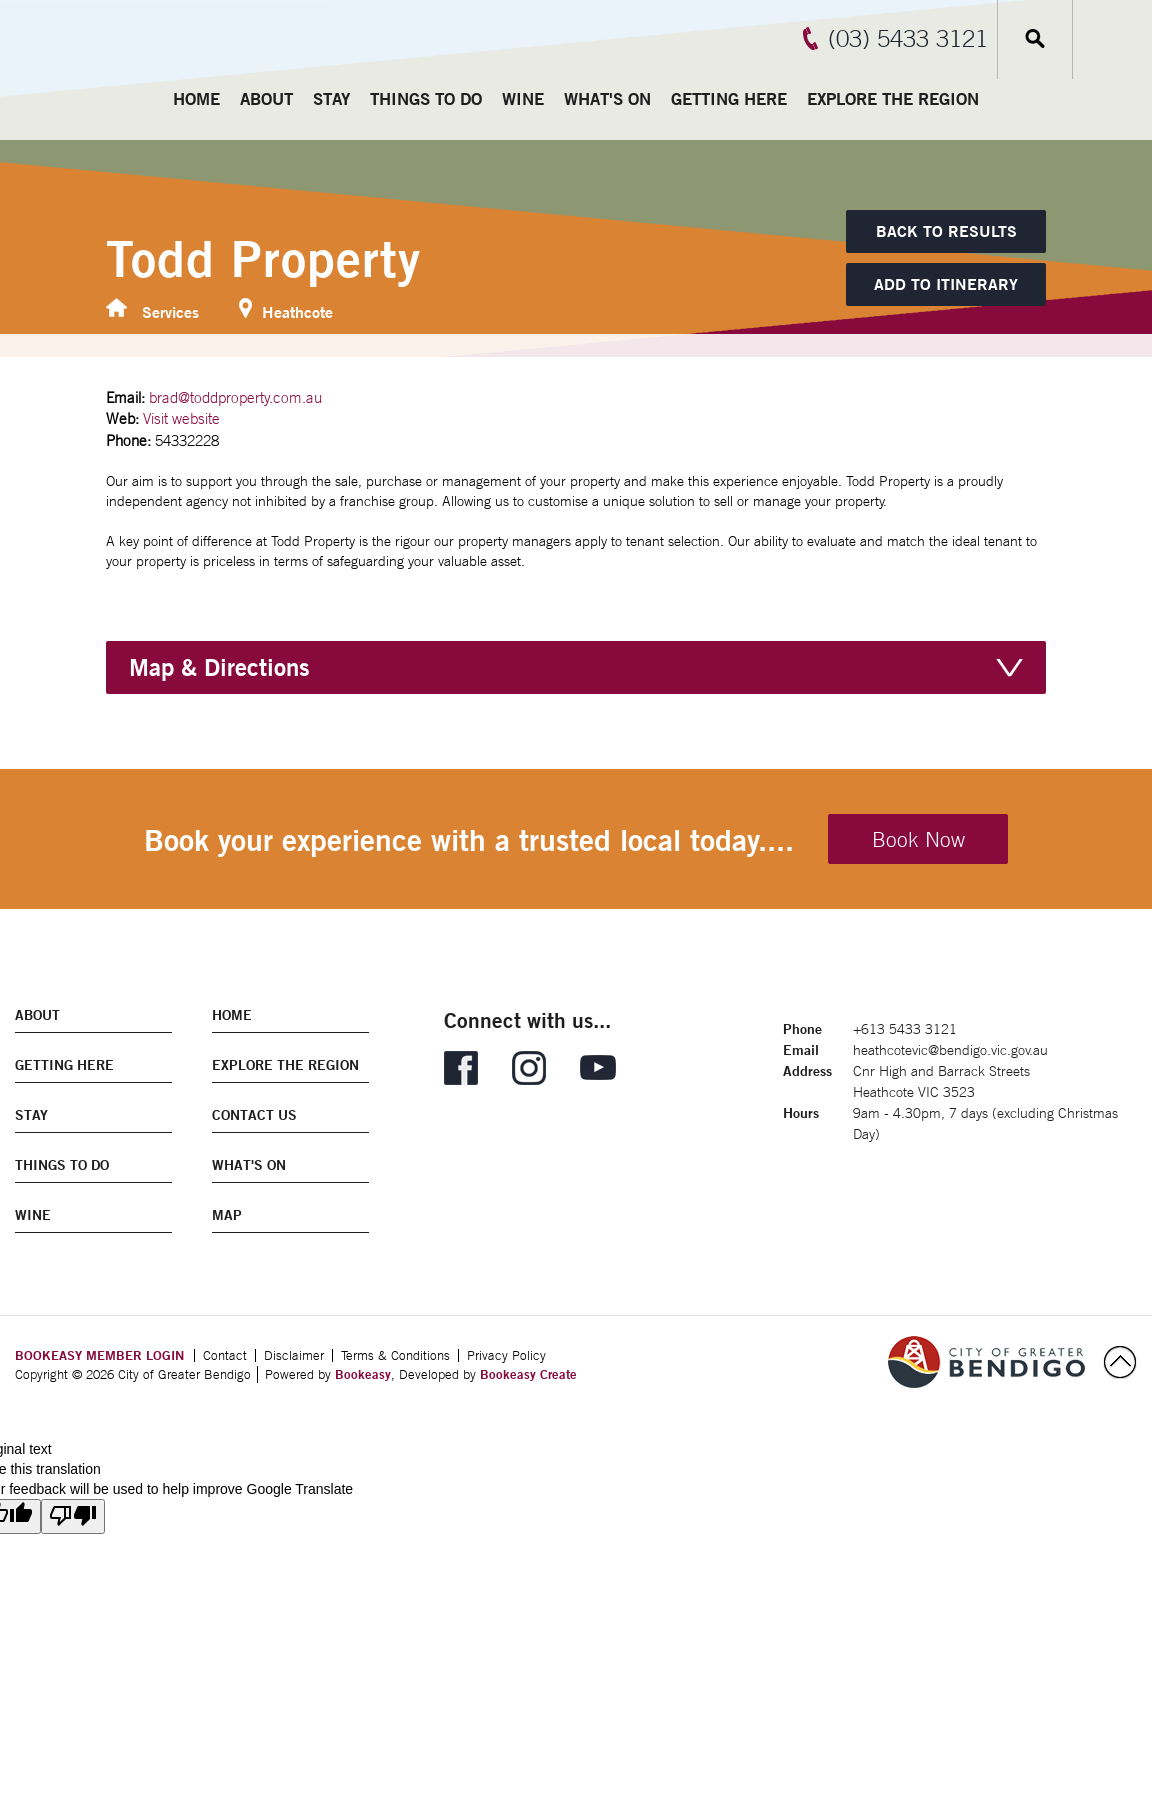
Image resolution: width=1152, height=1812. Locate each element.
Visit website (181, 418)
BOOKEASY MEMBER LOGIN (99, 1355)
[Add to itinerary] (946, 284)
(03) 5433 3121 (908, 38)
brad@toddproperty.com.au (235, 397)
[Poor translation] (73, 1516)
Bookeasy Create (528, 1374)
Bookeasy (363, 1374)
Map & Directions (219, 667)
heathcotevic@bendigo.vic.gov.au (950, 1050)
